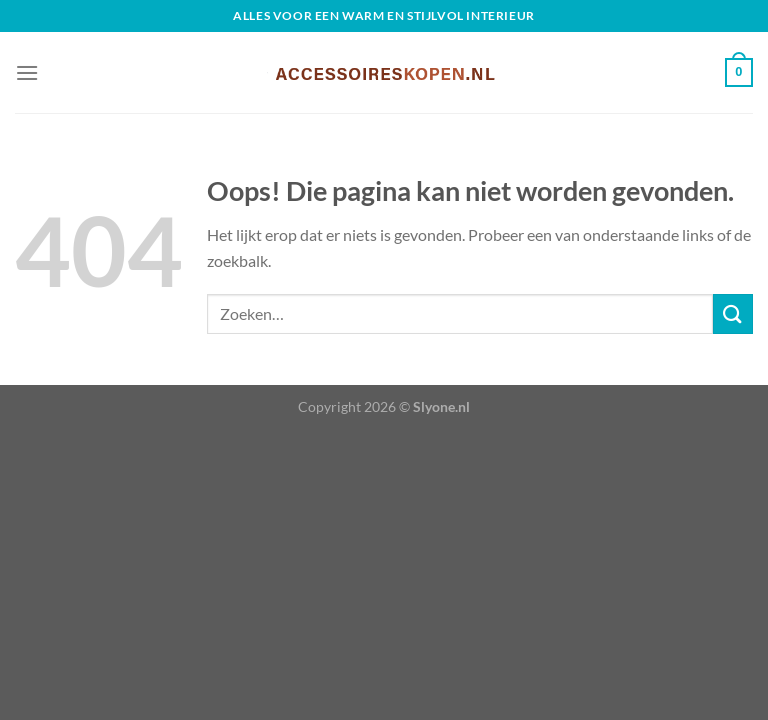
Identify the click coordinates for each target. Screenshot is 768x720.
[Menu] (27, 72)
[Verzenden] (733, 313)
